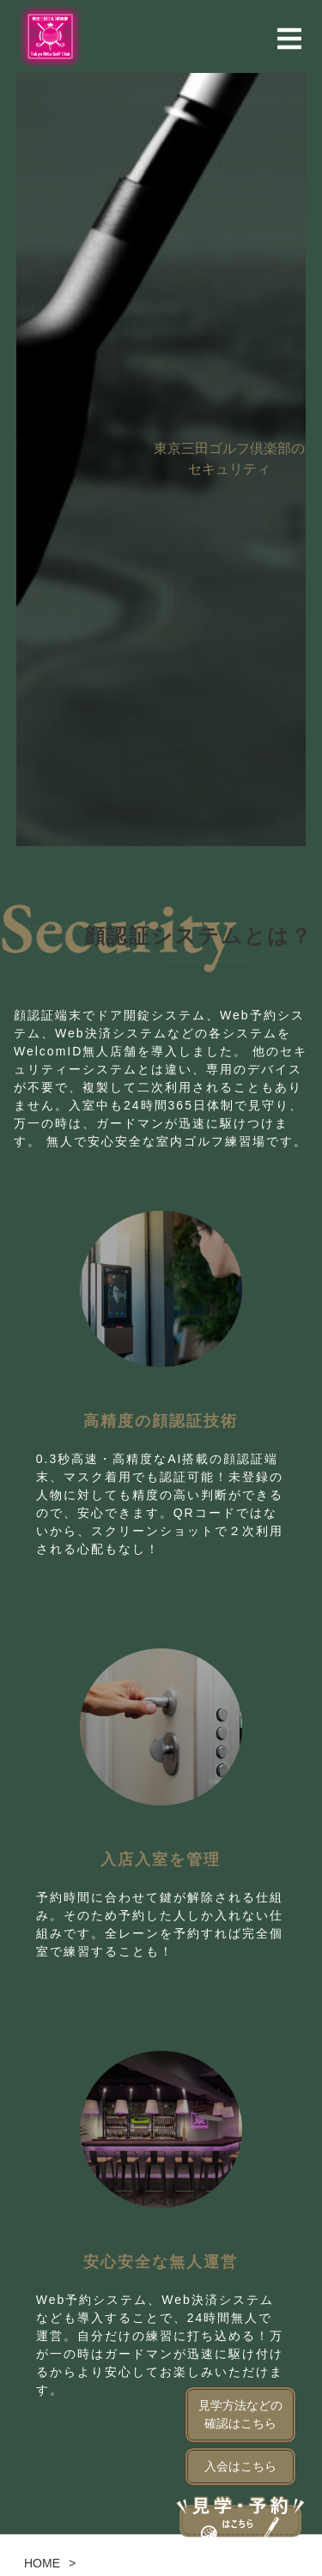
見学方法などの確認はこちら (240, 2414)
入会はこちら (240, 2466)
